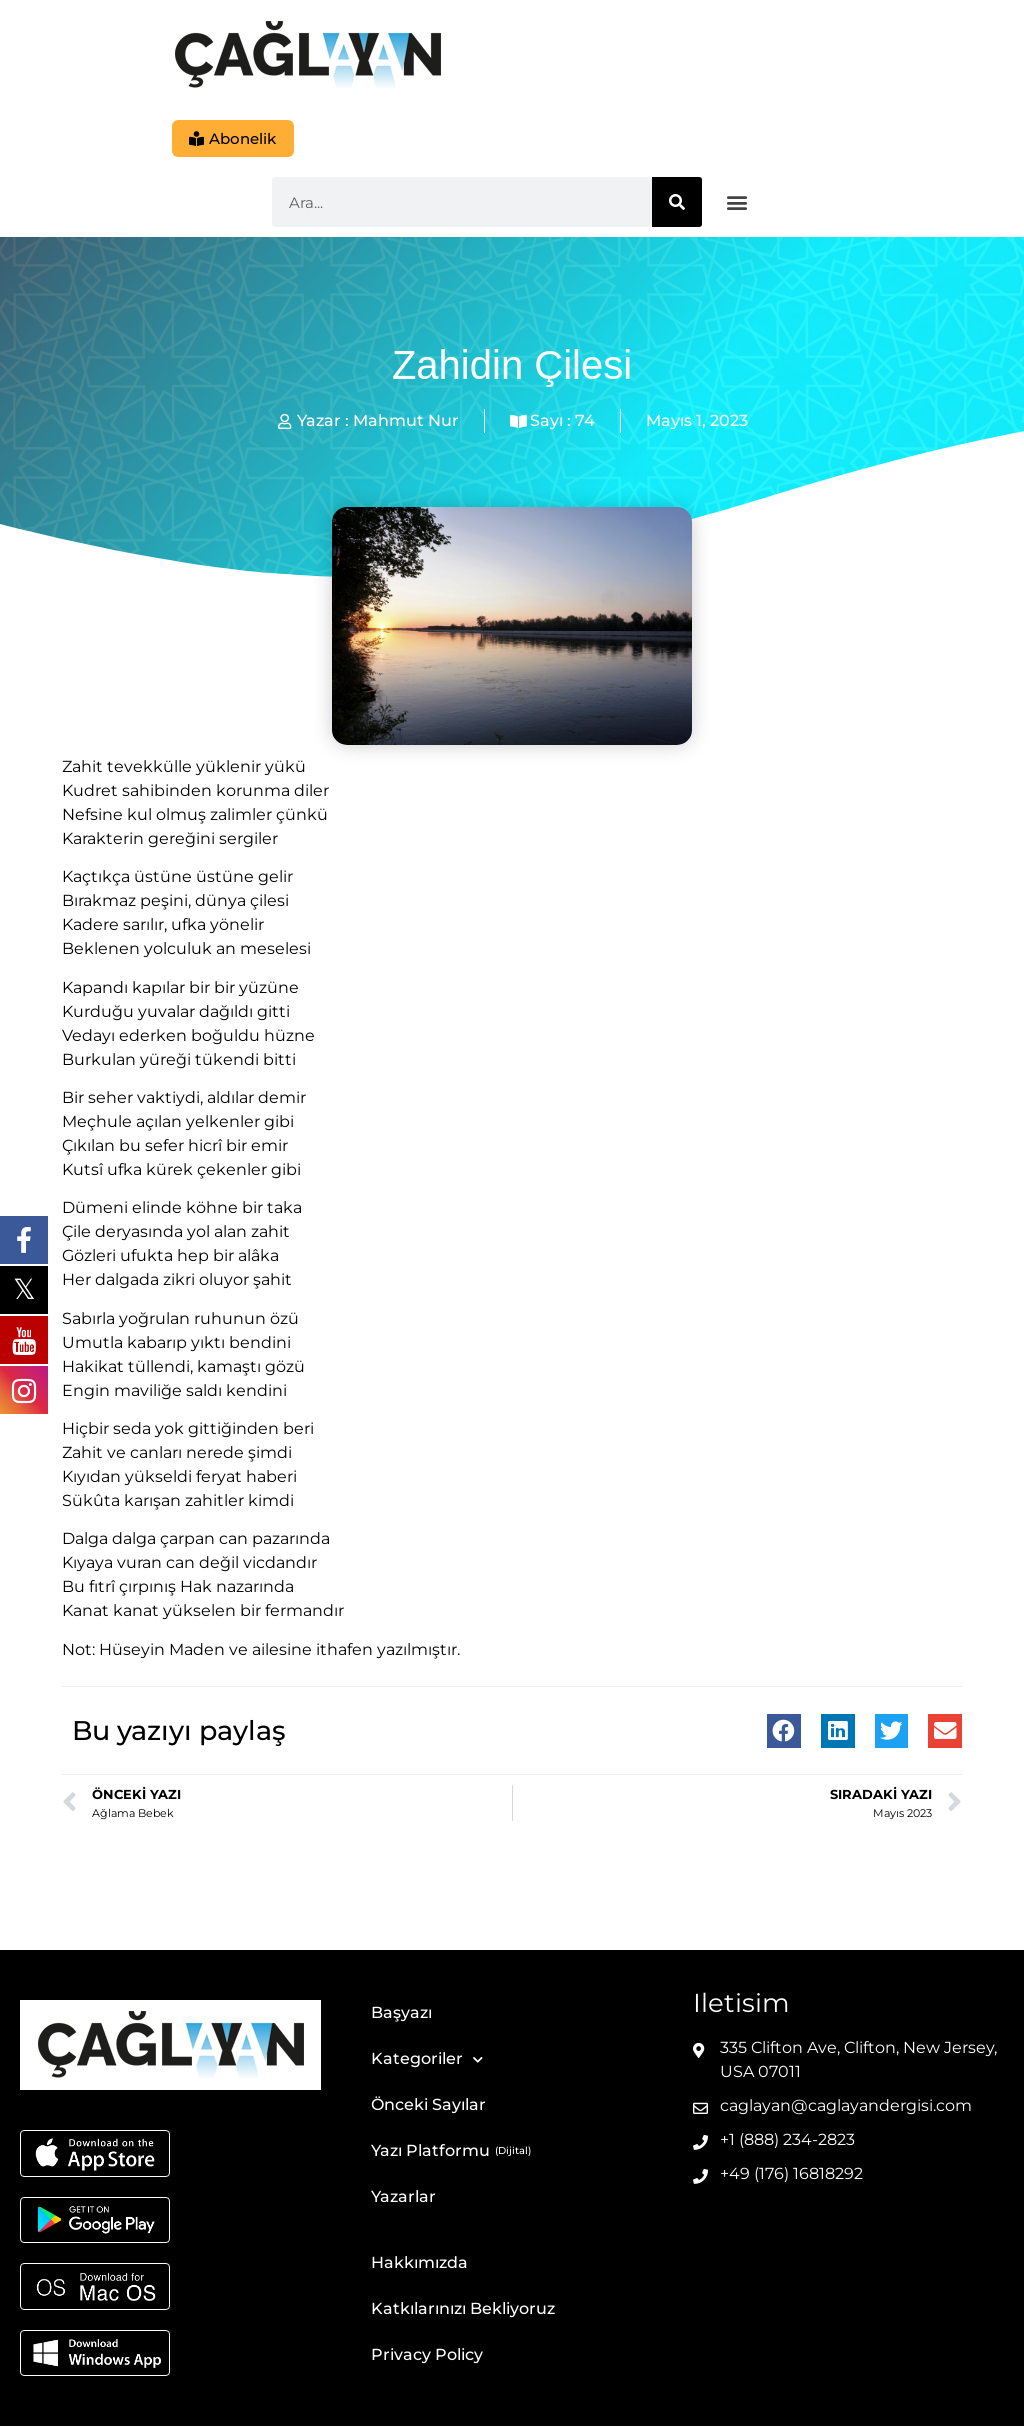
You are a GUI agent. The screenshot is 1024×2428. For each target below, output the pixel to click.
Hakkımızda (419, 2264)
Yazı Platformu (430, 2152)
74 (585, 422)
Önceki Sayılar (428, 2106)
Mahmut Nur (406, 422)
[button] (737, 204)
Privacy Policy (427, 2356)
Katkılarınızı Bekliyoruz (463, 2310)
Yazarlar (403, 2198)
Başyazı (401, 2014)
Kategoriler (427, 2061)
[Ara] (677, 204)
